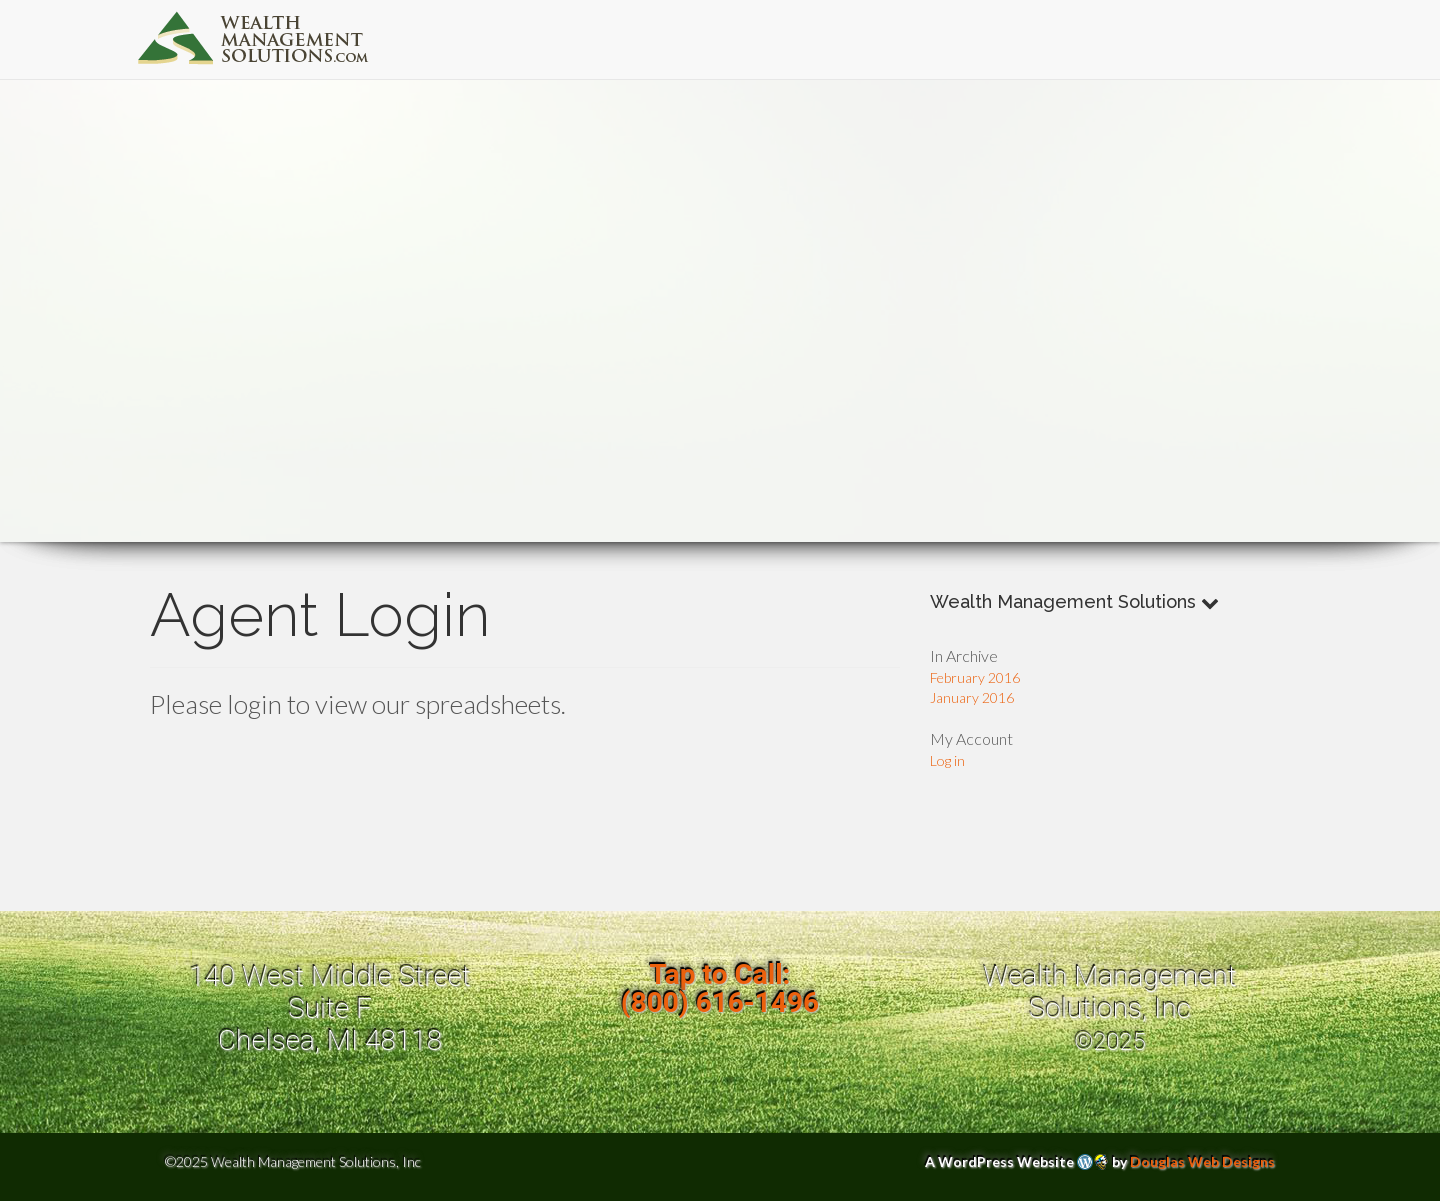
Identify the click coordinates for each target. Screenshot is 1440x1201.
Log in (947, 760)
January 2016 (972, 697)
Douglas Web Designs (1202, 1161)
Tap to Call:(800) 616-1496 (720, 988)
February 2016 (975, 677)
